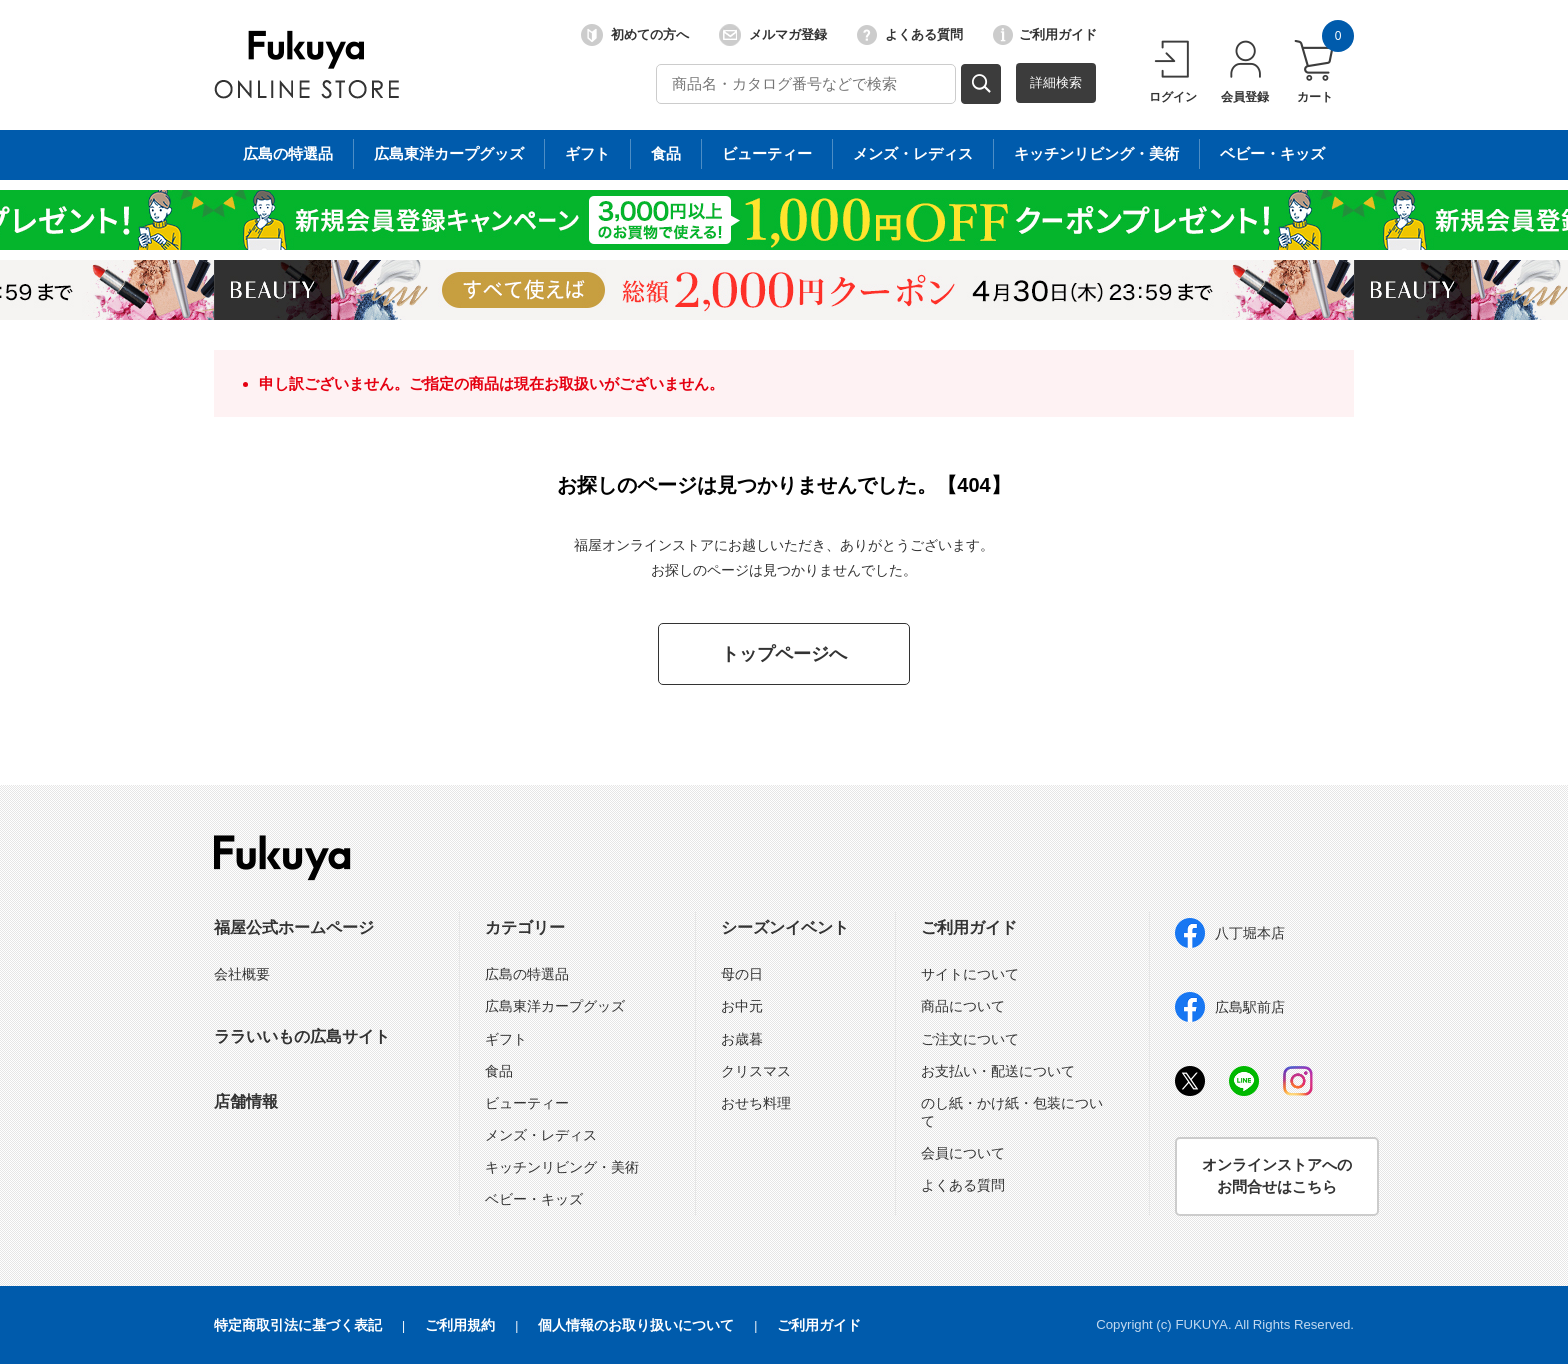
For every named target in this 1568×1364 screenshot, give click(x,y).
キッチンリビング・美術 (562, 1167)
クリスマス (756, 1071)
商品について (963, 1006)
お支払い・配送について (998, 1071)
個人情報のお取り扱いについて (636, 1325)
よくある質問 (910, 35)
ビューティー (527, 1103)
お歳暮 (742, 1039)
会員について (963, 1153)
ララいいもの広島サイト (302, 1036)
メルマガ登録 (773, 35)
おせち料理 (756, 1103)
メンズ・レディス (541, 1135)
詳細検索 (1056, 82)
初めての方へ (635, 35)
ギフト (506, 1039)
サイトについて (970, 974)
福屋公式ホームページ (294, 927)
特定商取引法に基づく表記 (298, 1325)
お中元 (742, 1006)
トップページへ (784, 654)
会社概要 (242, 974)
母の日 (742, 974)
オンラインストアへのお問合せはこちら (1277, 1176)
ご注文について (970, 1039)
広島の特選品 (527, 974)
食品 (499, 1071)
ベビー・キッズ (534, 1199)
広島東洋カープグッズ (555, 1006)
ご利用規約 (460, 1325)
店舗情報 (246, 1101)
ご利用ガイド (1045, 35)
